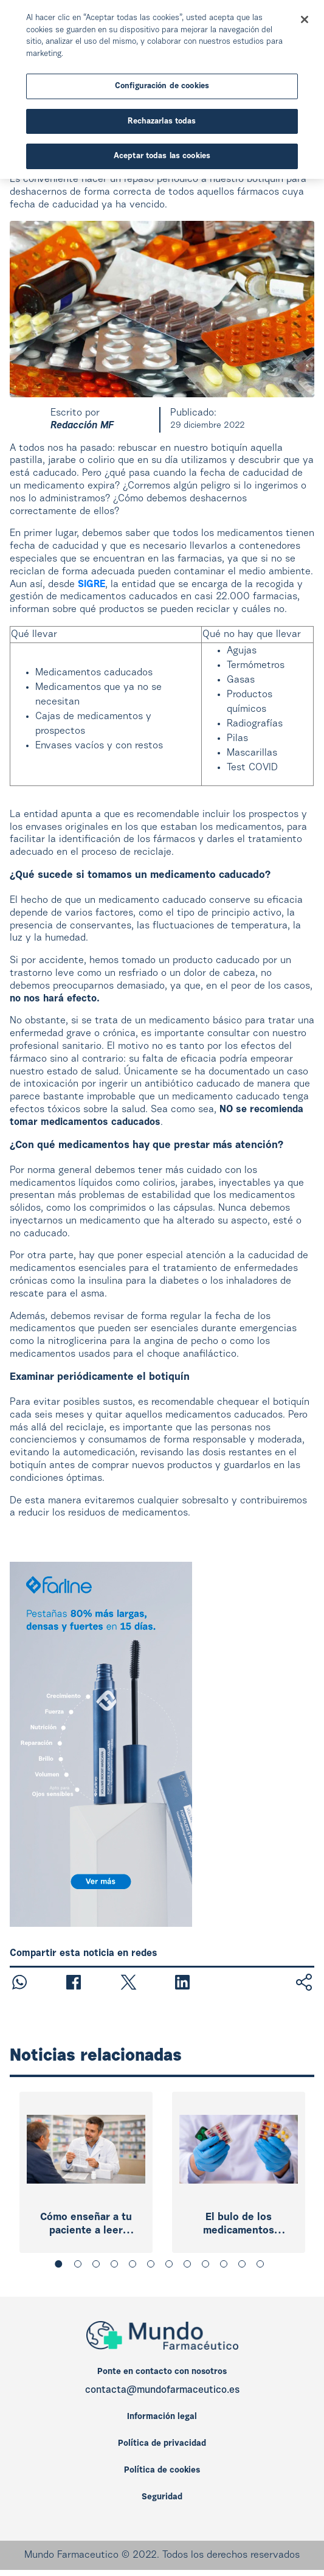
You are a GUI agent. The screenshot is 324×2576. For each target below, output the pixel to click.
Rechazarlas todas (162, 121)
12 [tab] (263, 2266)
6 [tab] (153, 2266)
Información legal (162, 2417)
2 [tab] (80, 2266)
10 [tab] (226, 2266)
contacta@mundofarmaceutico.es (162, 2390)
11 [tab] (244, 2266)
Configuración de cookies (162, 86)
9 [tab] (208, 2266)
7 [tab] (171, 2266)
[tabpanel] (86, 2172)
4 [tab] (117, 2266)
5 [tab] (135, 2266)
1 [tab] (62, 2266)
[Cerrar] (304, 19)
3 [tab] (98, 2266)
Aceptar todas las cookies (162, 156)
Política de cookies (162, 2470)
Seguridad (162, 2497)
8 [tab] (190, 2266)
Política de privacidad (162, 2444)
